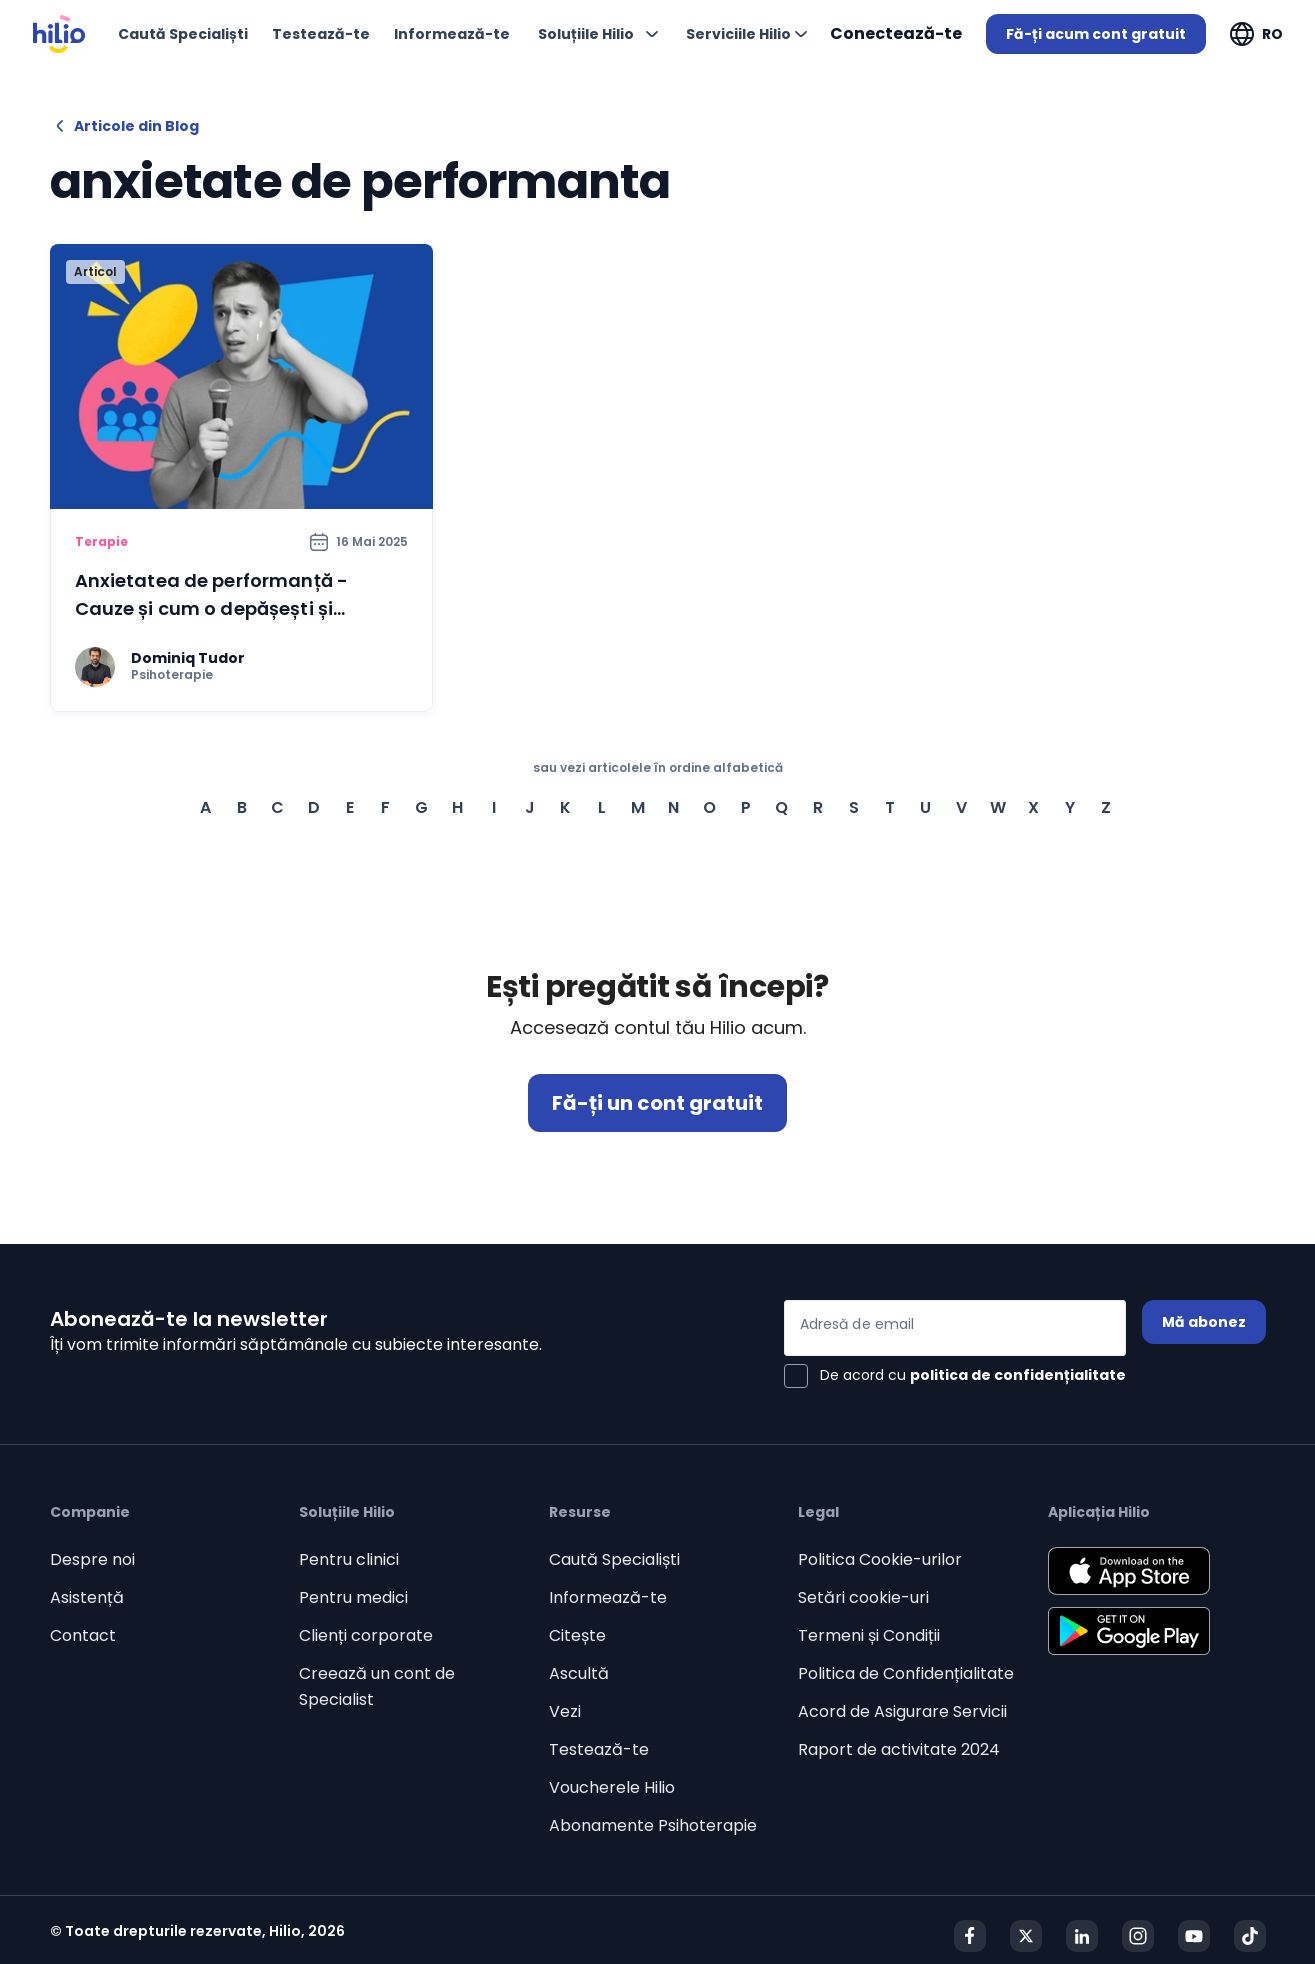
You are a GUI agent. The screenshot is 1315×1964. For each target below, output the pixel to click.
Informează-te (608, 1597)
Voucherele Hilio (612, 1787)
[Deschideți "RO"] (1256, 34)
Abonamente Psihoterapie (653, 1825)
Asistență (87, 1597)
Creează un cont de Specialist (377, 1686)
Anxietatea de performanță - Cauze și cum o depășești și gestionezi (212, 608)
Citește (577, 1635)
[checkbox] (955, 1376)
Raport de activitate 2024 (899, 1749)
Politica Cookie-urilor (880, 1559)
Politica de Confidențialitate (906, 1673)
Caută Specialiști (614, 1559)
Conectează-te (896, 33)
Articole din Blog (124, 126)
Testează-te (599, 1749)
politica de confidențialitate (1018, 1375)
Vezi (565, 1711)
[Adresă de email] (955, 1328)
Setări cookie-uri (863, 1597)
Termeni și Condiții (869, 1635)
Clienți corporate (366, 1635)
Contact (83, 1635)
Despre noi (92, 1559)
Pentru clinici (349, 1559)
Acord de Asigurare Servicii (902, 1711)
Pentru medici (353, 1597)
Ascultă (579, 1673)
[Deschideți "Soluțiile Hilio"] (598, 34)
